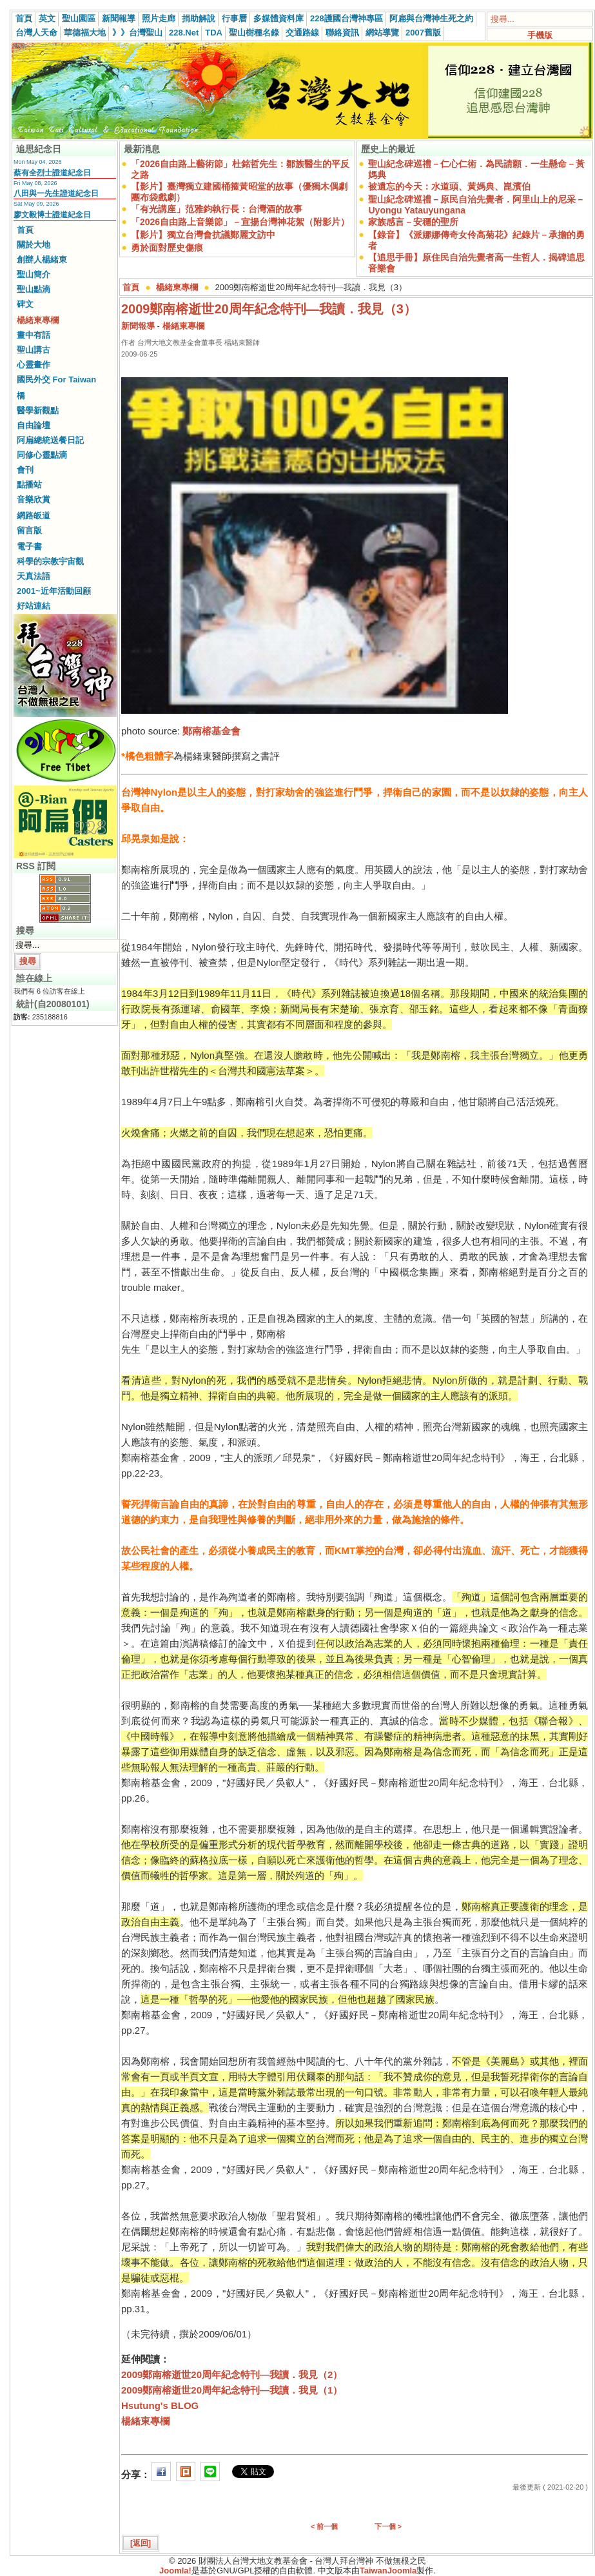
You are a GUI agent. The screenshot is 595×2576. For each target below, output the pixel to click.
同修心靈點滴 (42, 455)
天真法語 (33, 576)
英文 (47, 18)
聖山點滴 (33, 289)
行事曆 (234, 18)
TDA (213, 32)
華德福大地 (85, 32)
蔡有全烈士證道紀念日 (52, 172)
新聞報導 (118, 18)
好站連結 (33, 606)
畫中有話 (33, 335)
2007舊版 (423, 32)
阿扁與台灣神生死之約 (431, 18)
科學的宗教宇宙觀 (50, 561)
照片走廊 (158, 18)
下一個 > (388, 2526)
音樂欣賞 (33, 499)
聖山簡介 (33, 274)
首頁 (23, 18)
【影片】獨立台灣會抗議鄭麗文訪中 (203, 235)
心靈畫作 (33, 364)
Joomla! (175, 2570)
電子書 (29, 546)
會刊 (25, 470)
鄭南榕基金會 (211, 730)
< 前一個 (324, 2526)
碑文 (25, 304)
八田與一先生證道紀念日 (56, 193)
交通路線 (302, 32)
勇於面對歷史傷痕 (167, 247)
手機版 (539, 35)
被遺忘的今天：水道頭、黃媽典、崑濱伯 (449, 186)
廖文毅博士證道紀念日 (52, 214)
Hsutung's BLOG (160, 2405)
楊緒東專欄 (38, 320)
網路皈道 (33, 515)
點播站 (29, 484)
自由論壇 (33, 425)
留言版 (29, 530)
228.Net (184, 32)
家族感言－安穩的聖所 (413, 222)
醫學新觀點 (38, 410)
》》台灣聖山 (137, 32)
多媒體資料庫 (278, 18)
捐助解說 (198, 18)
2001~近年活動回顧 (54, 591)
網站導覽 (382, 32)
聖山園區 (78, 18)
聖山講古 (33, 350)
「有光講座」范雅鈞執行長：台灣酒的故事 (216, 209)
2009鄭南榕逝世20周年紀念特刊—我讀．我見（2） (231, 2374)
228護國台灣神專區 (346, 18)
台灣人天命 (36, 32)
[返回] (140, 2543)
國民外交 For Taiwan (56, 379)
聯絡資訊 (342, 32)
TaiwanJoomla (388, 2570)
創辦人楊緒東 (42, 259)
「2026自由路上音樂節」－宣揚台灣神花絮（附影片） (240, 222)
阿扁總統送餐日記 (50, 440)
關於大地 (33, 245)
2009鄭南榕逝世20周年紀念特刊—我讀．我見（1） (231, 2389)
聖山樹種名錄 (254, 32)
